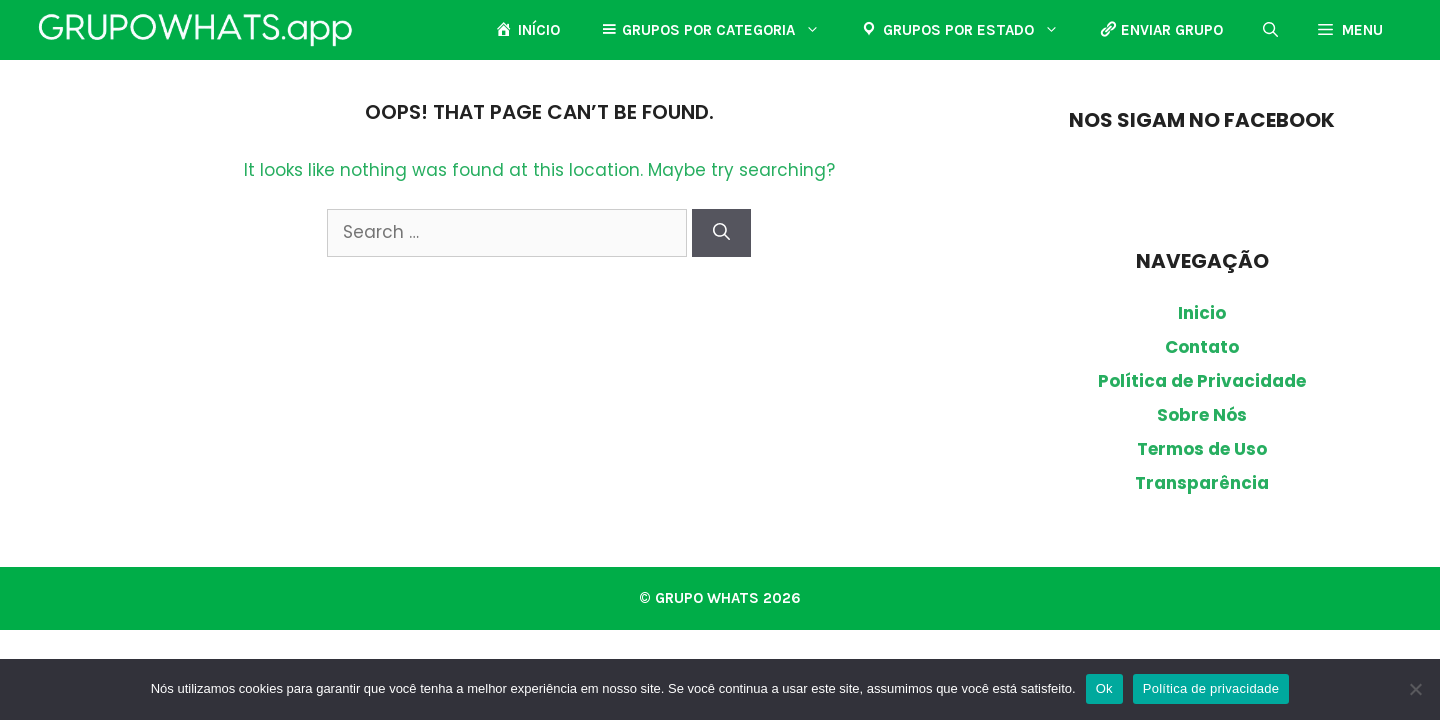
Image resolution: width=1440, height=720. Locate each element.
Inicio (1202, 313)
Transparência (1202, 483)
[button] (1270, 30)
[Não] (1415, 689)
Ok (1104, 688)
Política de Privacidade (1202, 381)
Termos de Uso (1202, 449)
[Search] (721, 233)
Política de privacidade (1211, 688)
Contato (1202, 347)
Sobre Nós (1202, 415)
